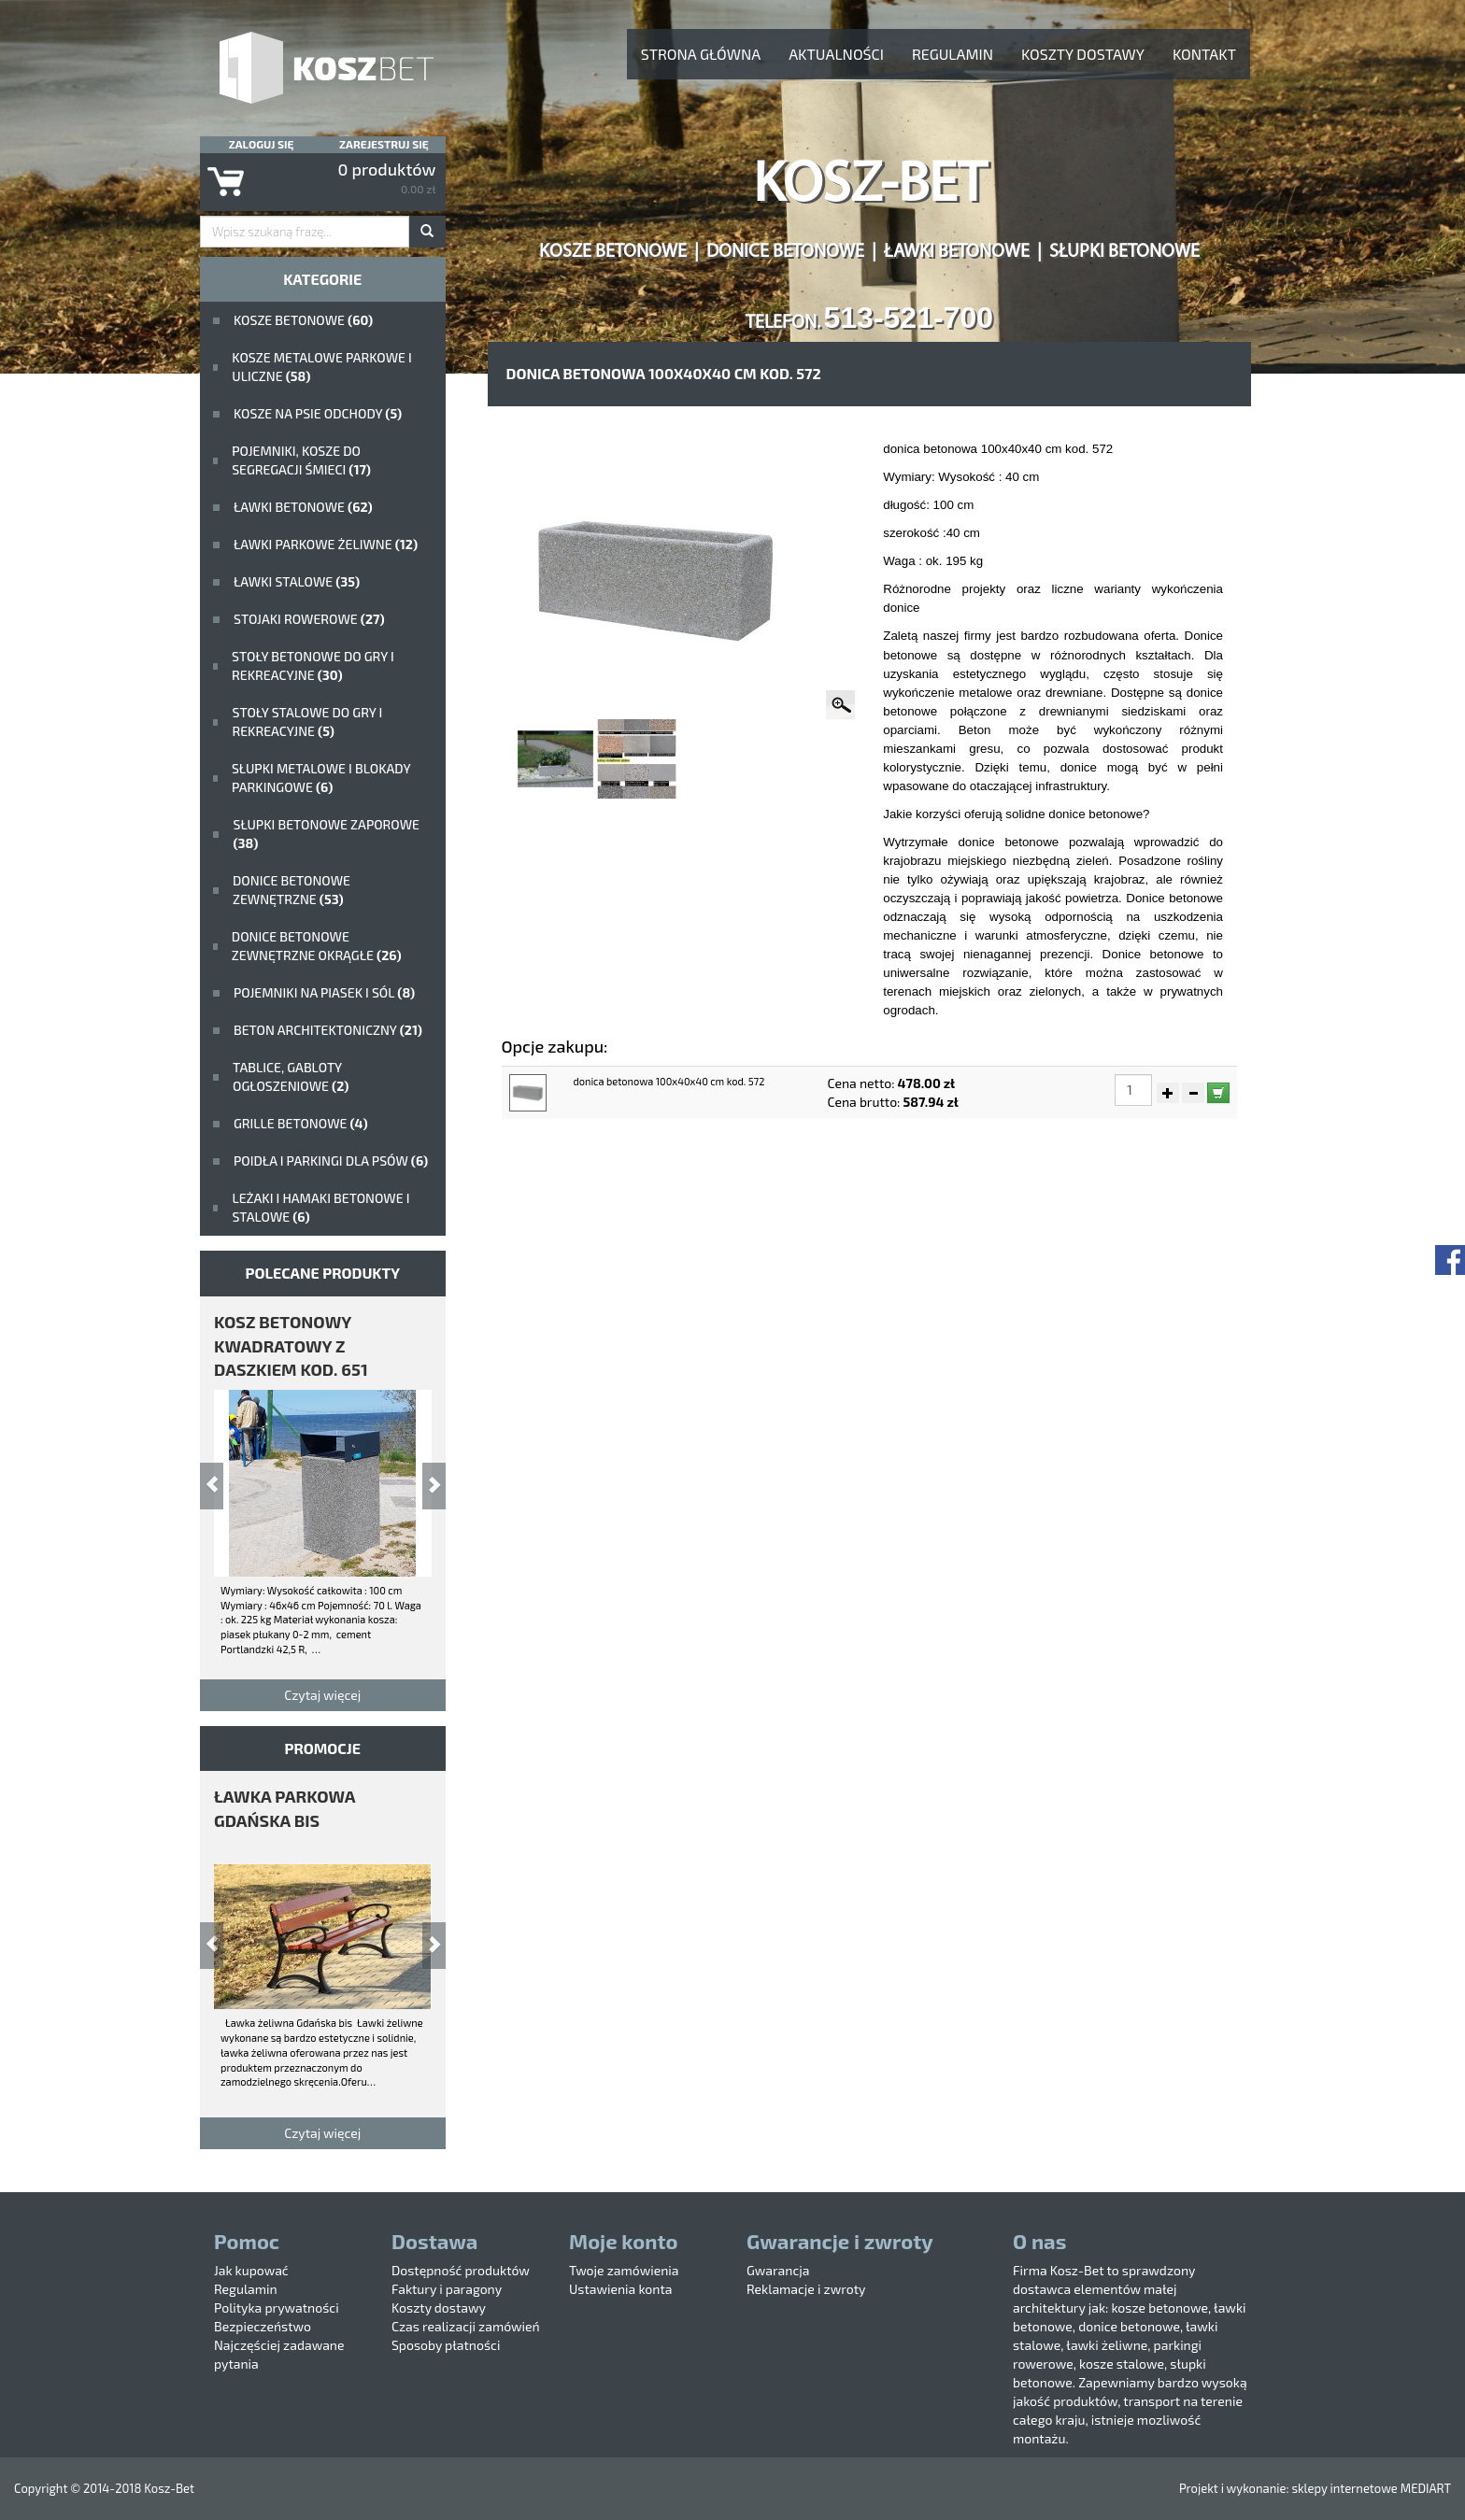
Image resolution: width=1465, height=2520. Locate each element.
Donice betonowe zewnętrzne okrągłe (317, 945)
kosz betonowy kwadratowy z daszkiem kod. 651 (291, 1345)
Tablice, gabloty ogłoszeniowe (290, 1076)
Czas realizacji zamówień (465, 2326)
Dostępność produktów (460, 2270)
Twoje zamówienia (624, 2270)
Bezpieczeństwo (262, 2326)
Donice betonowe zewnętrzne (291, 889)
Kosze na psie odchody (318, 413)
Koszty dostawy (1083, 54)
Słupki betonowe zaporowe (326, 833)
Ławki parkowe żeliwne (326, 544)
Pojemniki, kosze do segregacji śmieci (301, 460)
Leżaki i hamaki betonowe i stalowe (320, 1207)
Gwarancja (778, 2270)
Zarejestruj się (384, 143)
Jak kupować (251, 2270)
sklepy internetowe (1344, 2488)
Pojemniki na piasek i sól (324, 992)
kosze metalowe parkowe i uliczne (321, 366)
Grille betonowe (301, 1123)
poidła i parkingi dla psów (331, 1160)
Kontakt (1204, 54)
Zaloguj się (261, 143)
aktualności (836, 54)
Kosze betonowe (303, 320)
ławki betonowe (303, 507)
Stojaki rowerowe (309, 619)
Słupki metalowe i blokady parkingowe (321, 777)
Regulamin (952, 54)
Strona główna (701, 54)
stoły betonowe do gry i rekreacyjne (313, 665)
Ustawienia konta (620, 2289)
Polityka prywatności (276, 2307)
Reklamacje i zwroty (806, 2289)
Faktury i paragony (446, 2289)
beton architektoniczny (328, 1030)
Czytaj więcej (322, 1695)
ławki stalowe (297, 581)
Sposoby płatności (445, 2345)
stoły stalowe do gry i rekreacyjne (307, 721)
